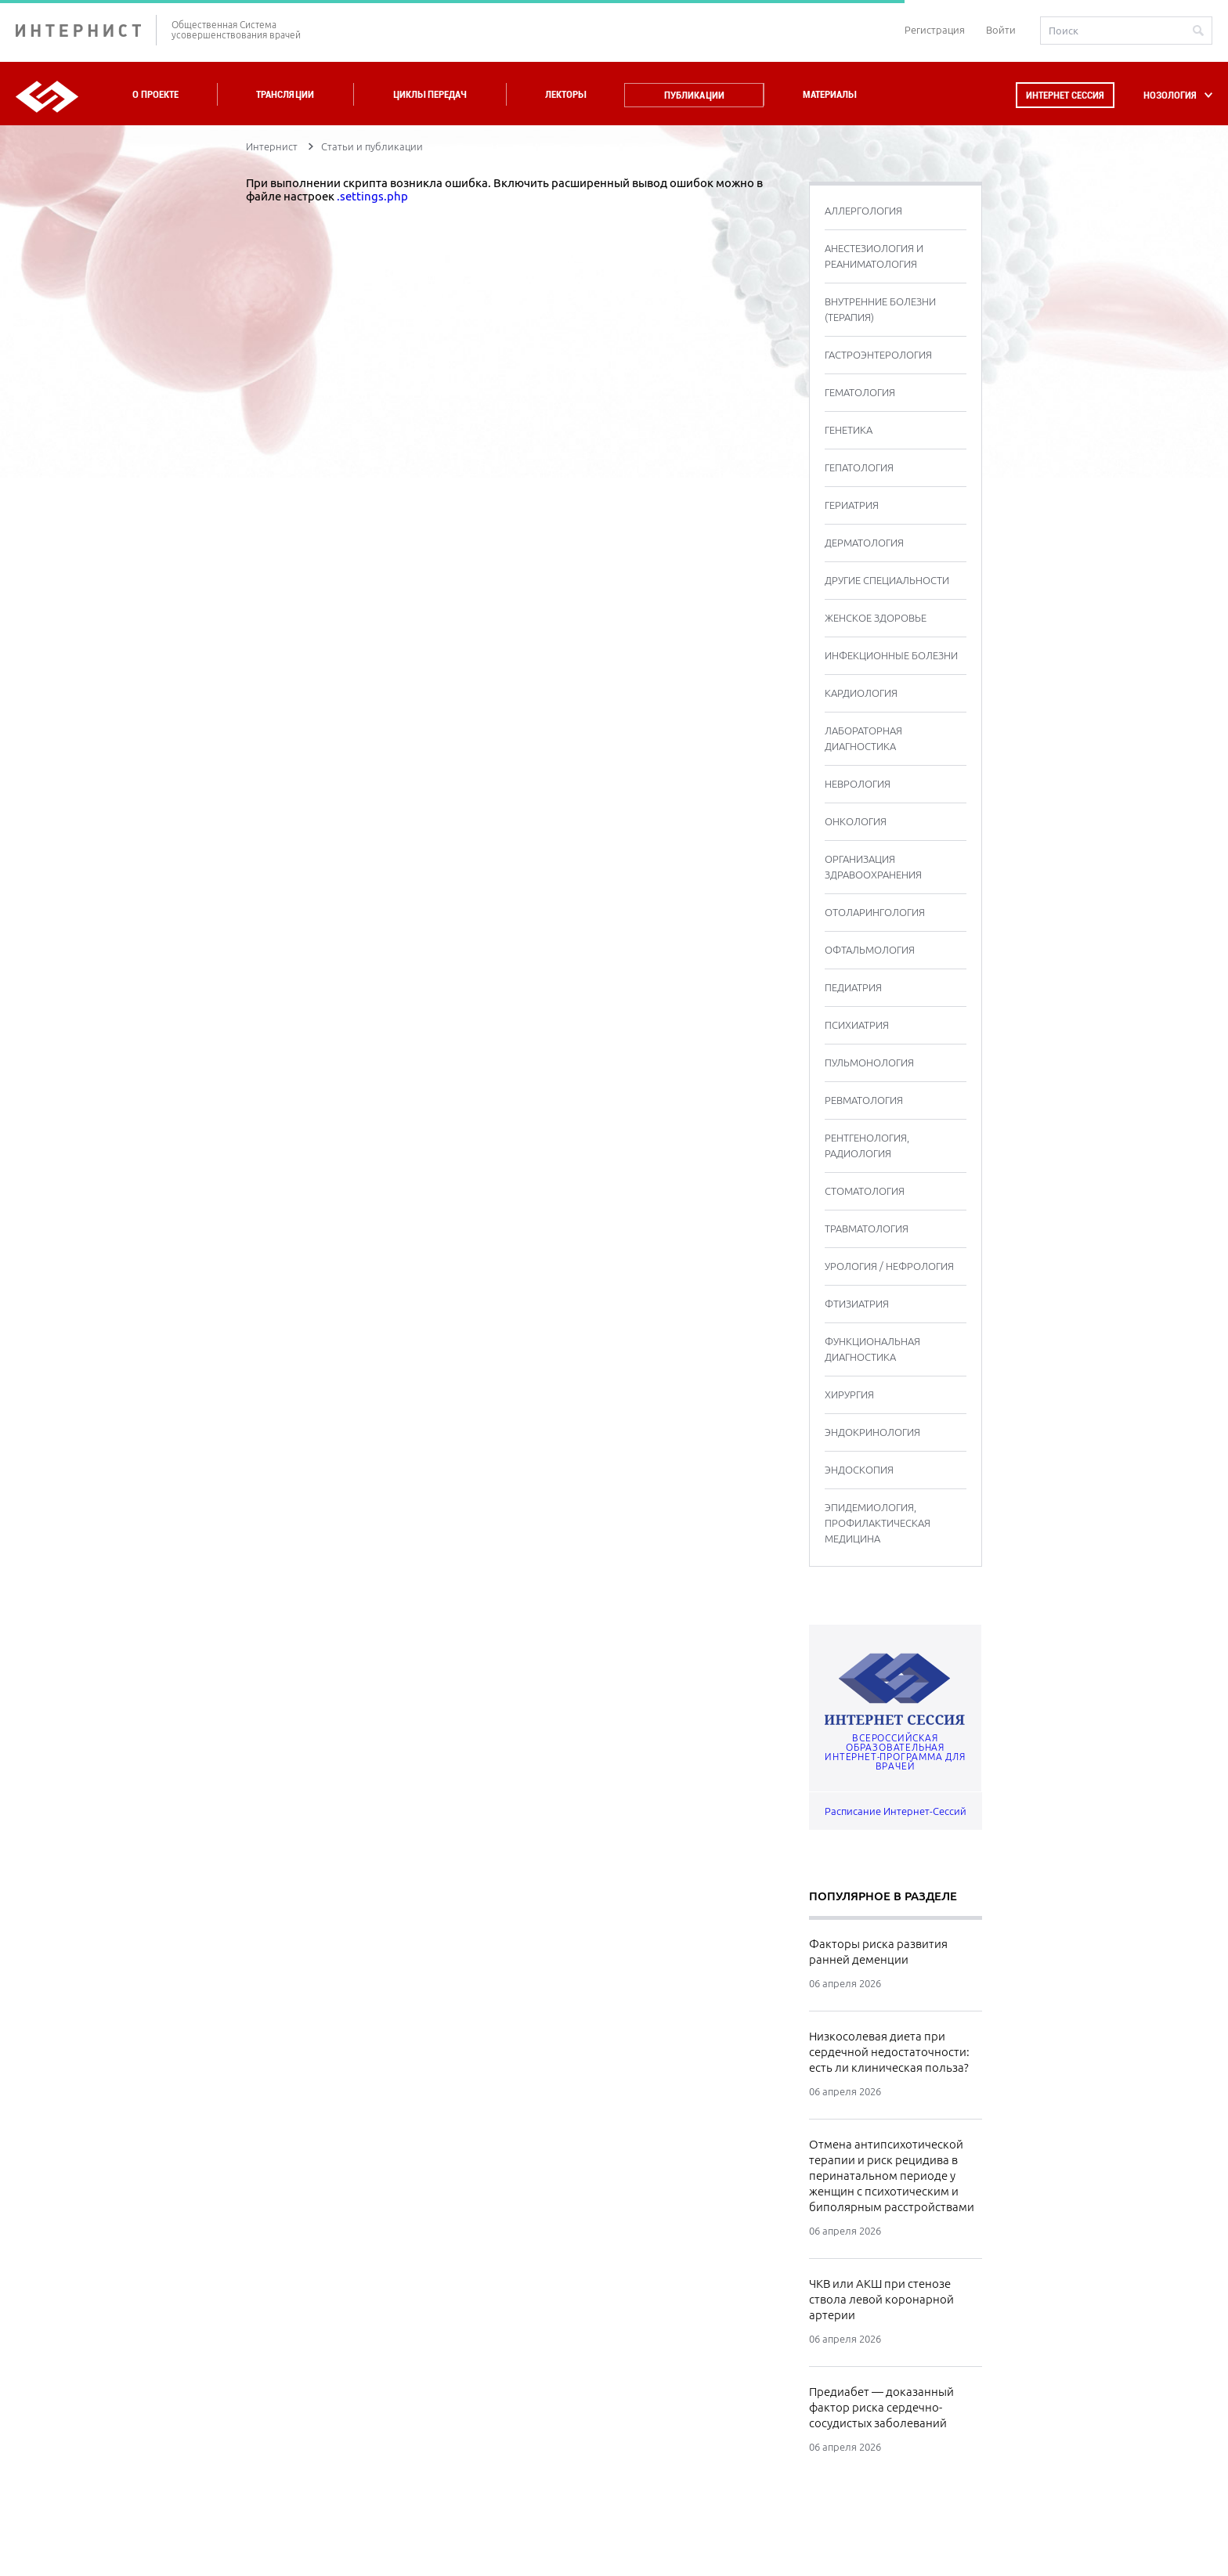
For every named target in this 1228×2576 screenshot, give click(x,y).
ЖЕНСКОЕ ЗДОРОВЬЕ (875, 617)
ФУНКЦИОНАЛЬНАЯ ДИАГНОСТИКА (872, 1349)
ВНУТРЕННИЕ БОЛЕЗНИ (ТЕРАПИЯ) (880, 309)
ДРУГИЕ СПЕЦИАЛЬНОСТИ (887, 580)
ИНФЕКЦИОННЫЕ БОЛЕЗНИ (891, 655)
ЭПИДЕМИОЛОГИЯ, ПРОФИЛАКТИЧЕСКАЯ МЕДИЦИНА (877, 1523)
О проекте (155, 94)
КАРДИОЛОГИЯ (861, 692)
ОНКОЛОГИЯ (856, 821)
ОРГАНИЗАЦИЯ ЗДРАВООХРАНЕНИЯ (873, 866)
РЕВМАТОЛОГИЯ (864, 1100)
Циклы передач (429, 94)
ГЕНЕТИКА (848, 429)
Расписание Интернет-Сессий (895, 1811)
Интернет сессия (1065, 95)
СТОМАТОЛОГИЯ (865, 1190)
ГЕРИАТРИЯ (852, 505)
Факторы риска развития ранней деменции (878, 1951)
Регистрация (935, 29)
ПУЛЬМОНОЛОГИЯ (869, 1062)
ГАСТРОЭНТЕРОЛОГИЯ (878, 354)
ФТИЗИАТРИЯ (857, 1303)
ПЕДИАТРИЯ (853, 987)
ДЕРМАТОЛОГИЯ (864, 542)
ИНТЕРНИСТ (86, 30)
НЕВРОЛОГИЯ (857, 783)
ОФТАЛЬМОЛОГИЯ (870, 949)
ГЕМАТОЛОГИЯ (860, 392)
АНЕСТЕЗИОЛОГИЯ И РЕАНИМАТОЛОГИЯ (874, 256)
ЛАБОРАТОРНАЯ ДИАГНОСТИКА (863, 738)
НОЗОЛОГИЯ (1170, 95)
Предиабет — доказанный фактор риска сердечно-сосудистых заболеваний (881, 2407)
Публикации (694, 95)
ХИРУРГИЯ (849, 1394)
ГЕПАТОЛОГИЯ (859, 467)
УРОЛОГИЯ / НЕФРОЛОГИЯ (889, 1266)
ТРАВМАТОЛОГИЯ (866, 1228)
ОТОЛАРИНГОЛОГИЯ (875, 912)
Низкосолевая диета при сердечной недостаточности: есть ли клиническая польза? (889, 2051)
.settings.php (372, 196)
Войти (1001, 29)
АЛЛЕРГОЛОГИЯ (863, 210)
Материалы (829, 94)
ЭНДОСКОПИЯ (859, 1469)
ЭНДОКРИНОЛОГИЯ (872, 1432)
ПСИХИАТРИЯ (857, 1024)
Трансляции (285, 94)
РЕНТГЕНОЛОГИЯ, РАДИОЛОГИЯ (867, 1145)
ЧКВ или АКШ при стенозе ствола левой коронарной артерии (881, 2299)
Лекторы (565, 94)
